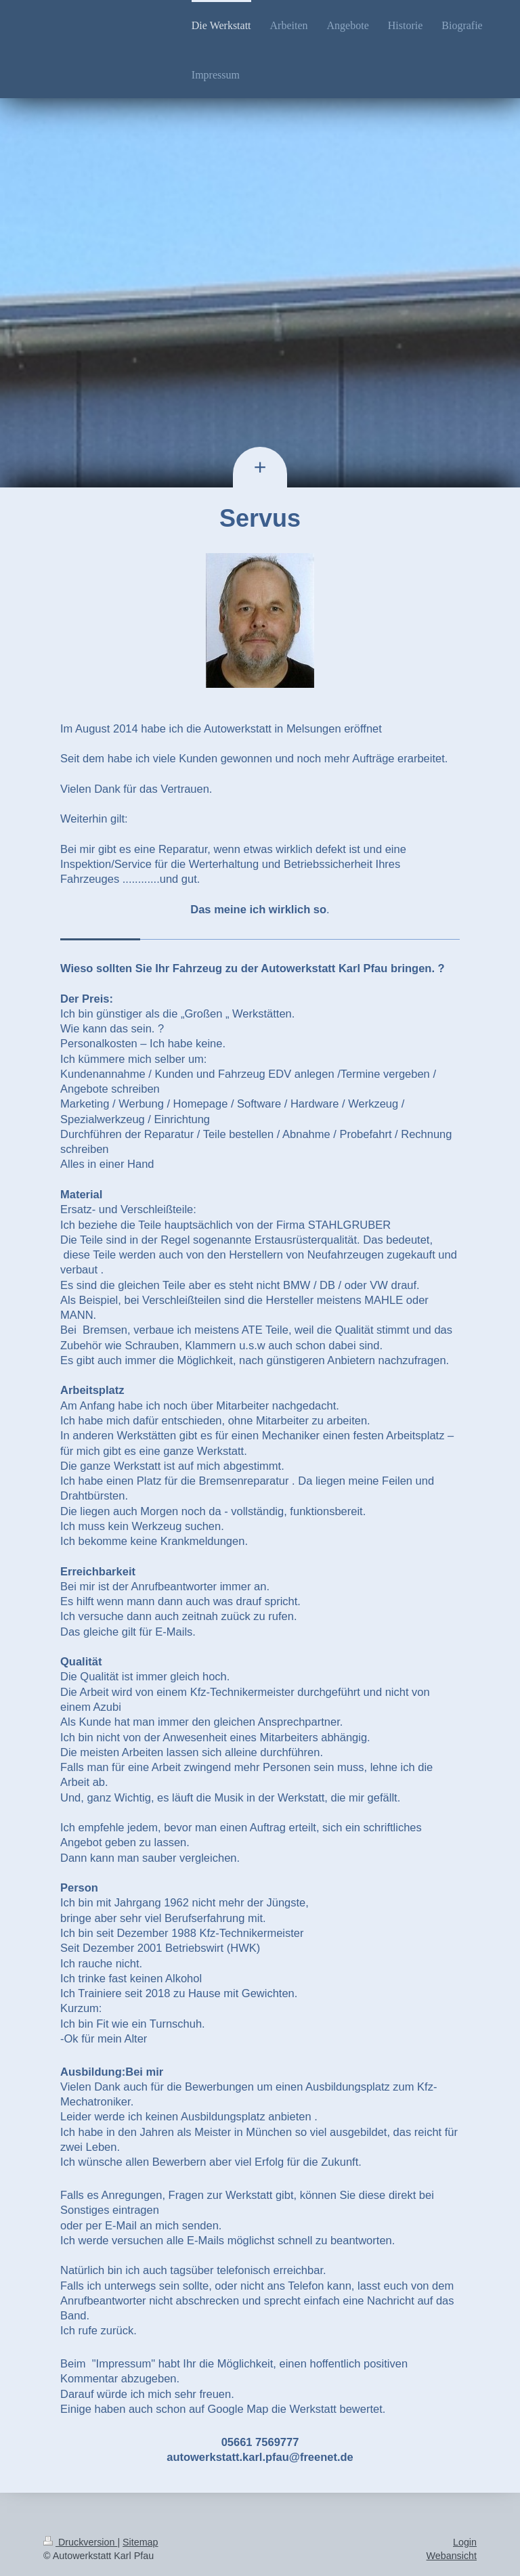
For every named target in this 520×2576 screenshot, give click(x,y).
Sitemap (140, 2542)
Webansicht (452, 2555)
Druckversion (80, 2542)
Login (465, 2542)
